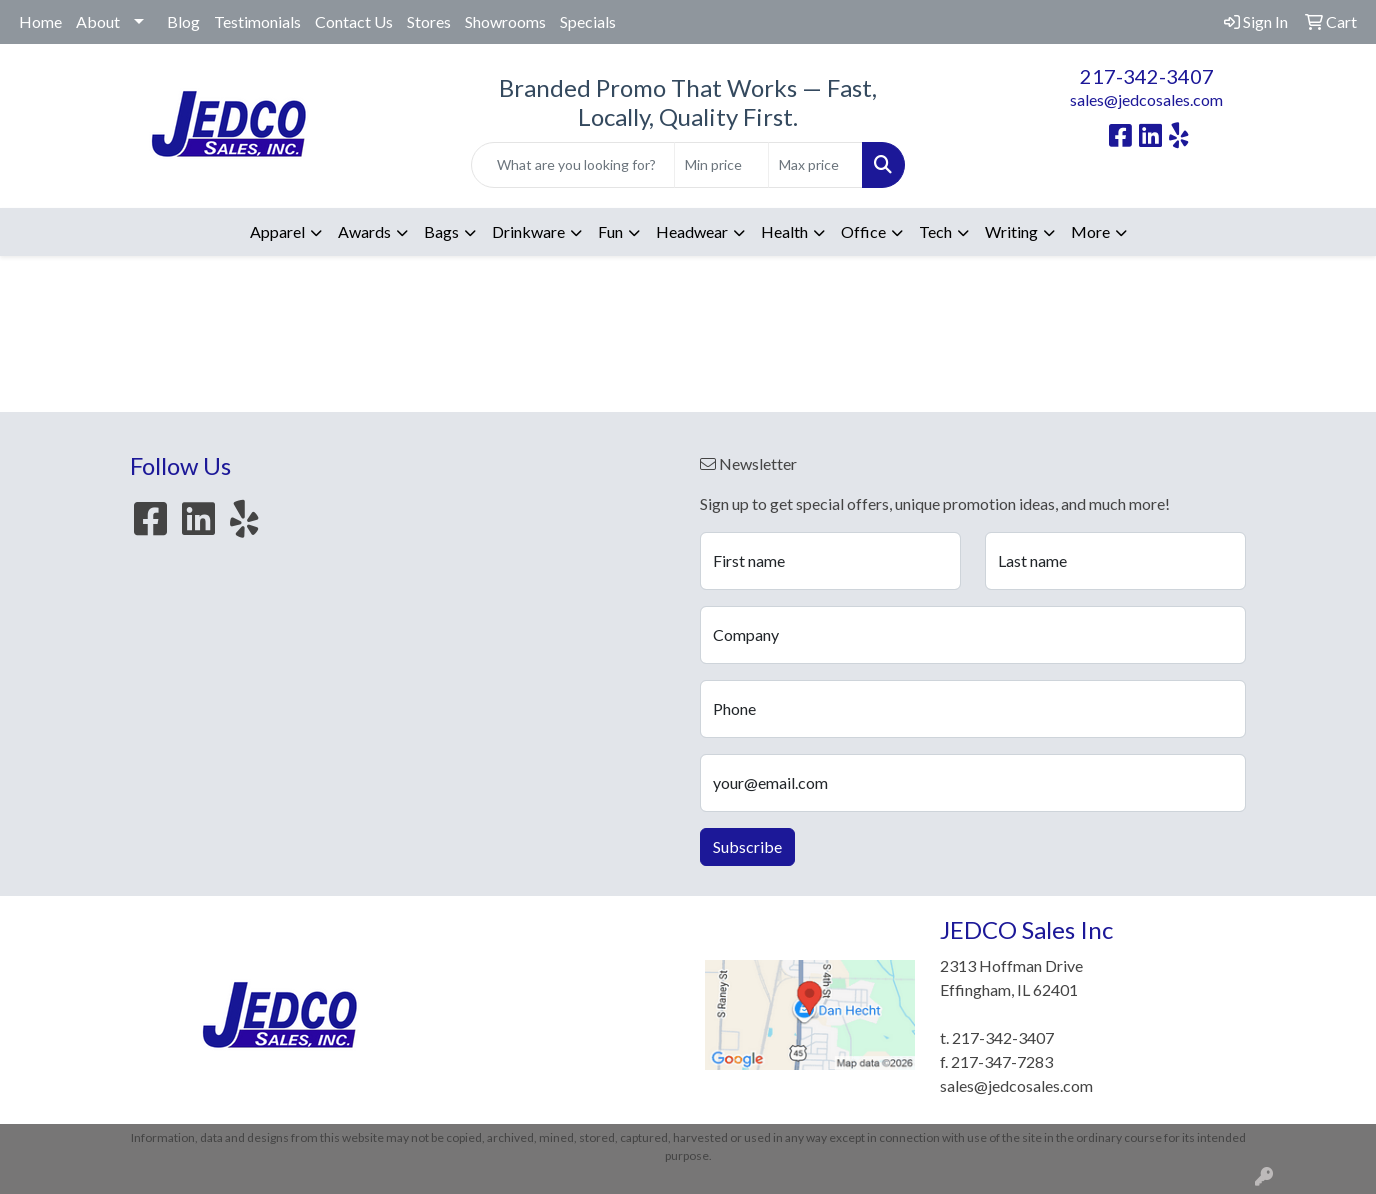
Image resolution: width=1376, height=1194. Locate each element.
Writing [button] (1011, 231)
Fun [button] (610, 231)
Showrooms (505, 21)
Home (40, 21)
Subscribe (747, 846)
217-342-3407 (1147, 76)
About (98, 21)
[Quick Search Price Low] (721, 165)
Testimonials (257, 21)
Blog (183, 21)
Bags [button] (441, 231)
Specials (588, 21)
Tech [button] (935, 231)
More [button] (1090, 231)
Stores (429, 21)
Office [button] (863, 231)
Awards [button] (364, 231)
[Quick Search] (573, 165)
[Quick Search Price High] (815, 165)
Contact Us (354, 21)
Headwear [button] (692, 231)
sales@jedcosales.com (1146, 99)
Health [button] (784, 231)
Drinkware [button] (528, 231)
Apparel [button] (277, 231)
